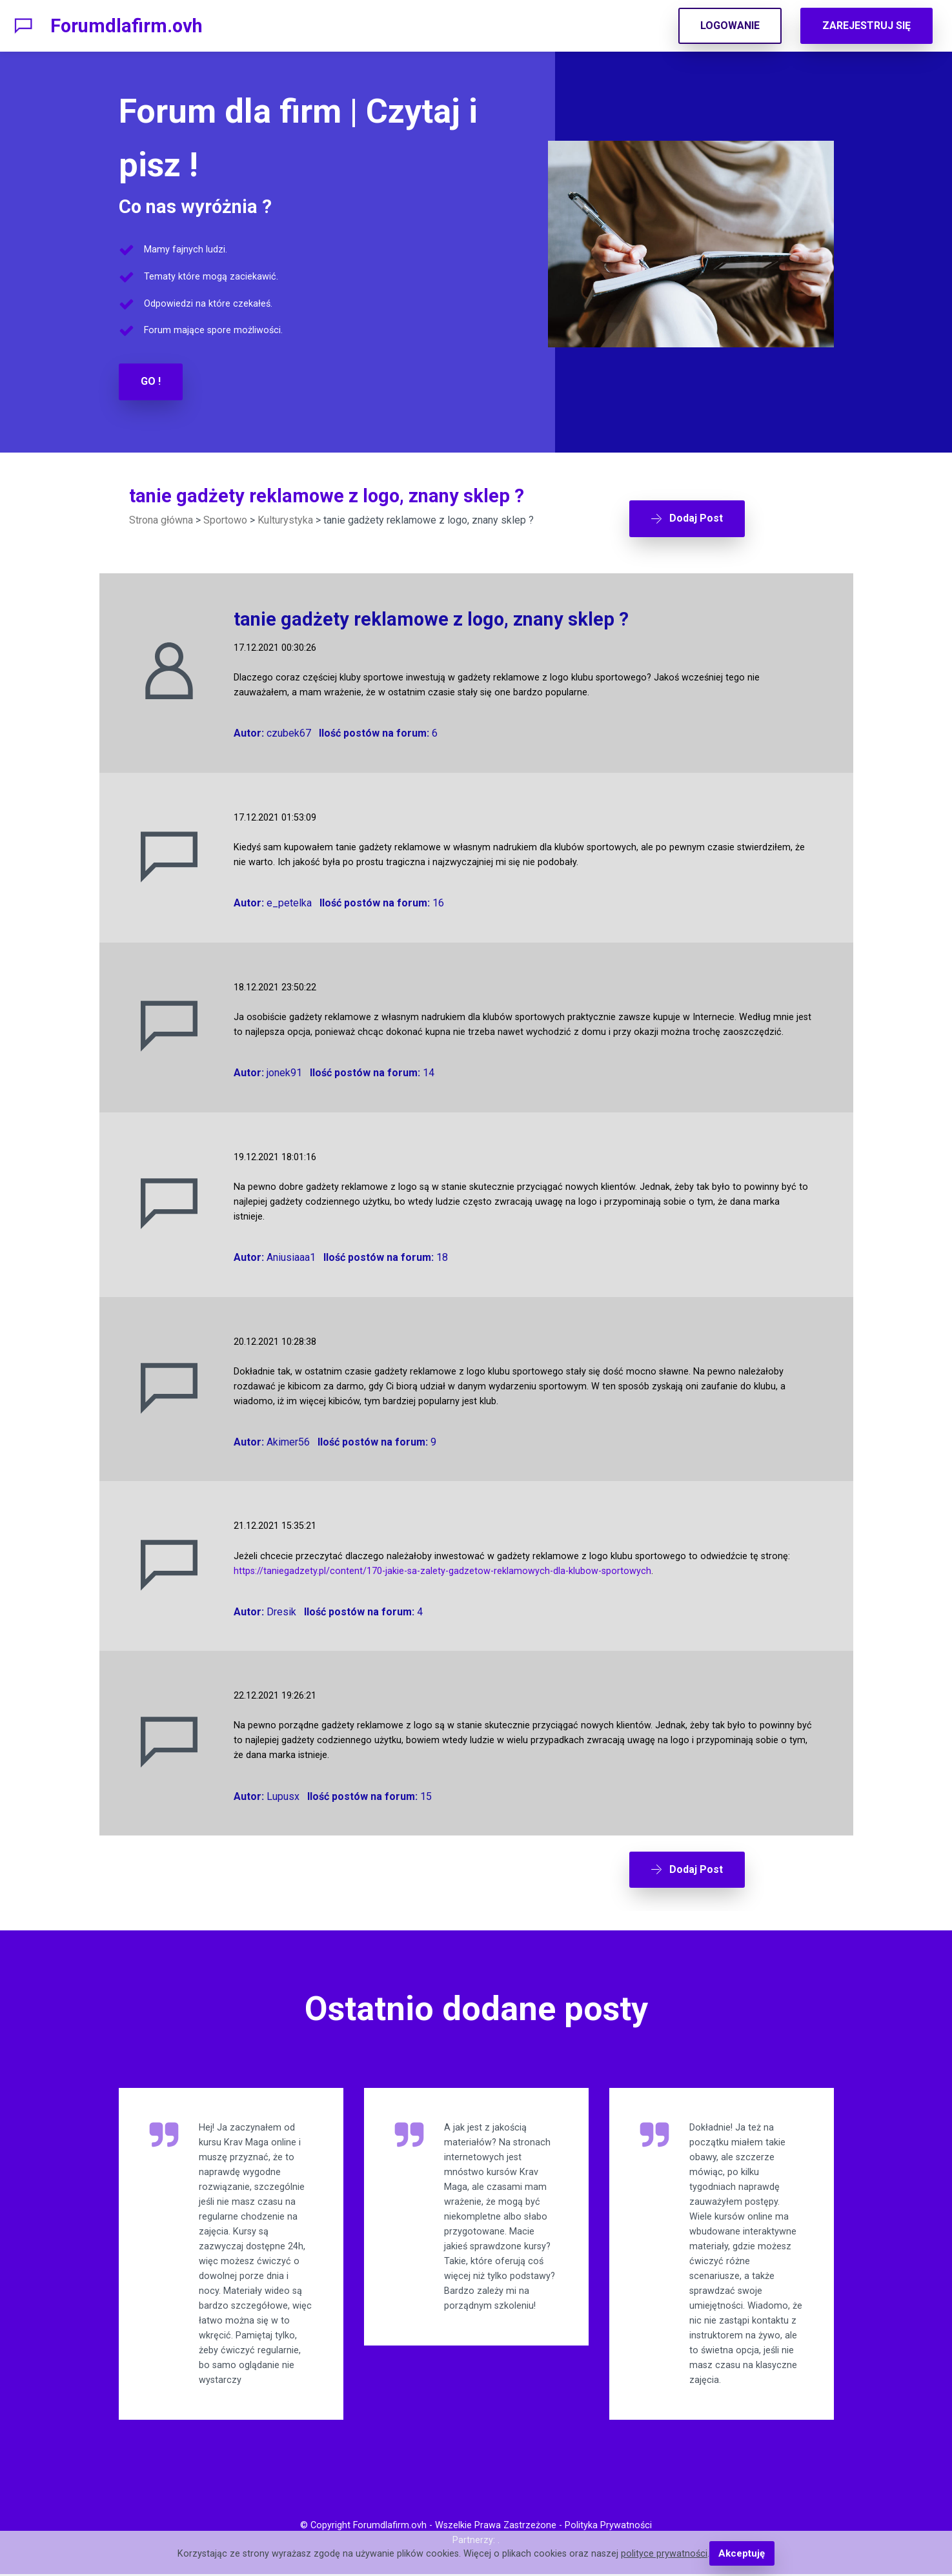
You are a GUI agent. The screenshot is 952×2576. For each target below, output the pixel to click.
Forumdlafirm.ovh (126, 26)
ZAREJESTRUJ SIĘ (866, 25)
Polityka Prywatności (608, 2527)
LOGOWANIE (730, 25)
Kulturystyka (285, 519)
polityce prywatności (665, 2553)
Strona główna (161, 519)
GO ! (151, 381)
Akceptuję (742, 2553)
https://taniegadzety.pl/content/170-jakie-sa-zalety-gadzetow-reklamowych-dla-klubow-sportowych (442, 1564)
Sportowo (225, 519)
